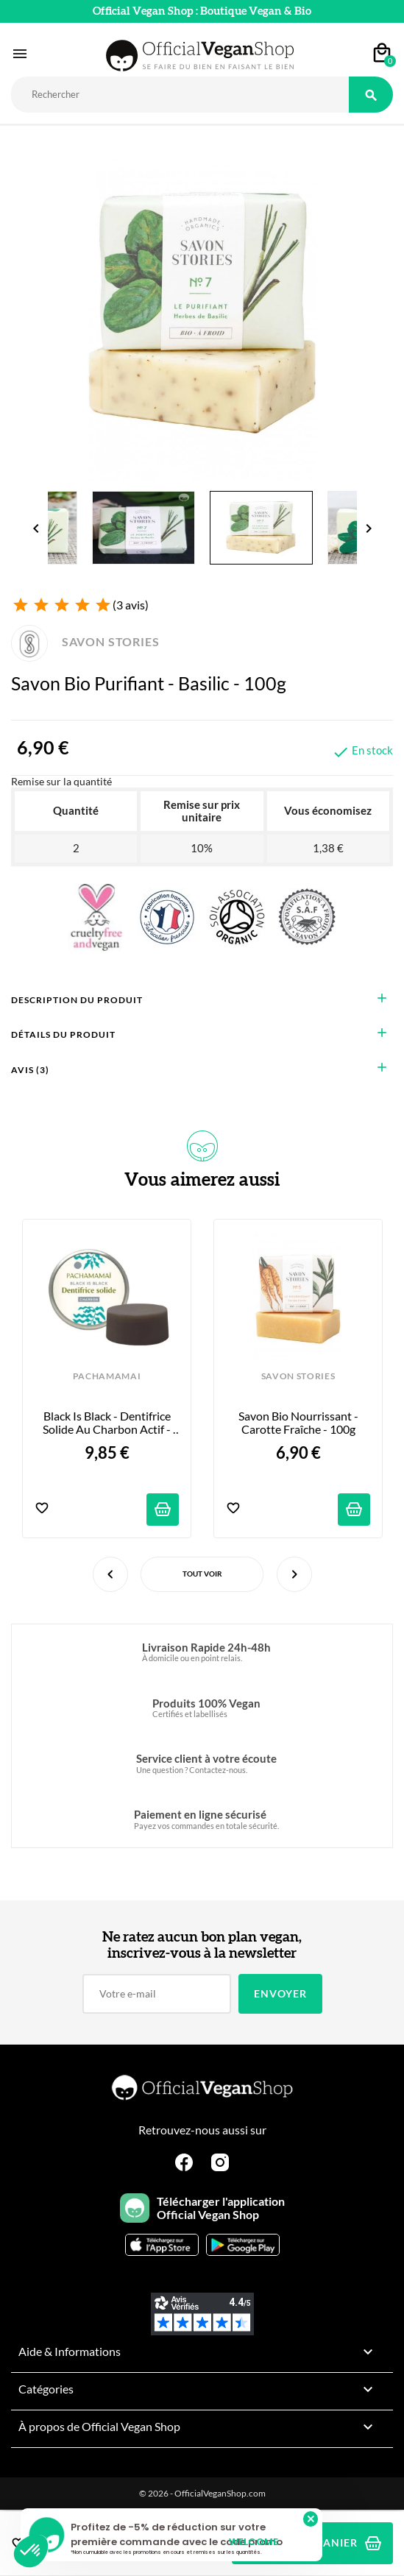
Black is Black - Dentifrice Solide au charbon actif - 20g (108, 1423)
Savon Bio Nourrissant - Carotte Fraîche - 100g (299, 1422)
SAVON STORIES (85, 641)
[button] (31, 2551)
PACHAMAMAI (107, 1376)
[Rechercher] (180, 95)
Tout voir (202, 1573)
